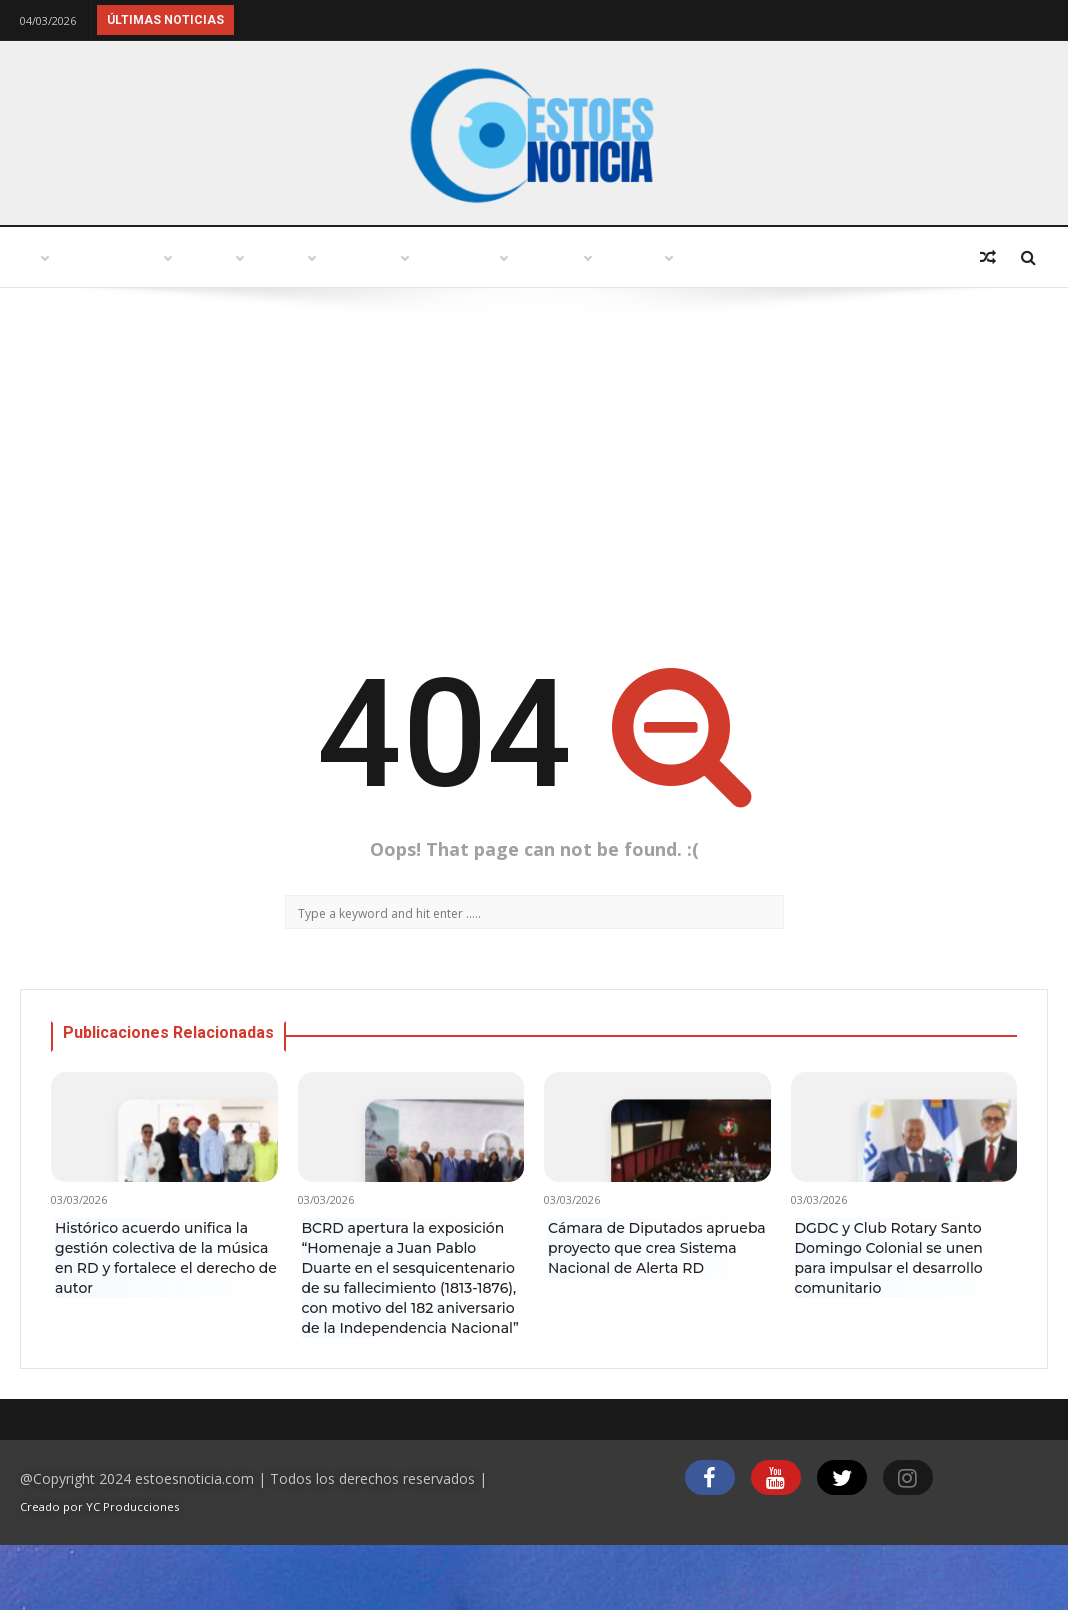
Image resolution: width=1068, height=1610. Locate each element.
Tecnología (723, 257)
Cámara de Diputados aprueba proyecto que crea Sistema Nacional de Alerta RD (657, 1308)
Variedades (582, 257)
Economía (860, 257)
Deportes (79, 317)
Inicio (64, 257)
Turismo (338, 257)
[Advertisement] (534, 528)
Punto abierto (195, 257)
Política (455, 257)
